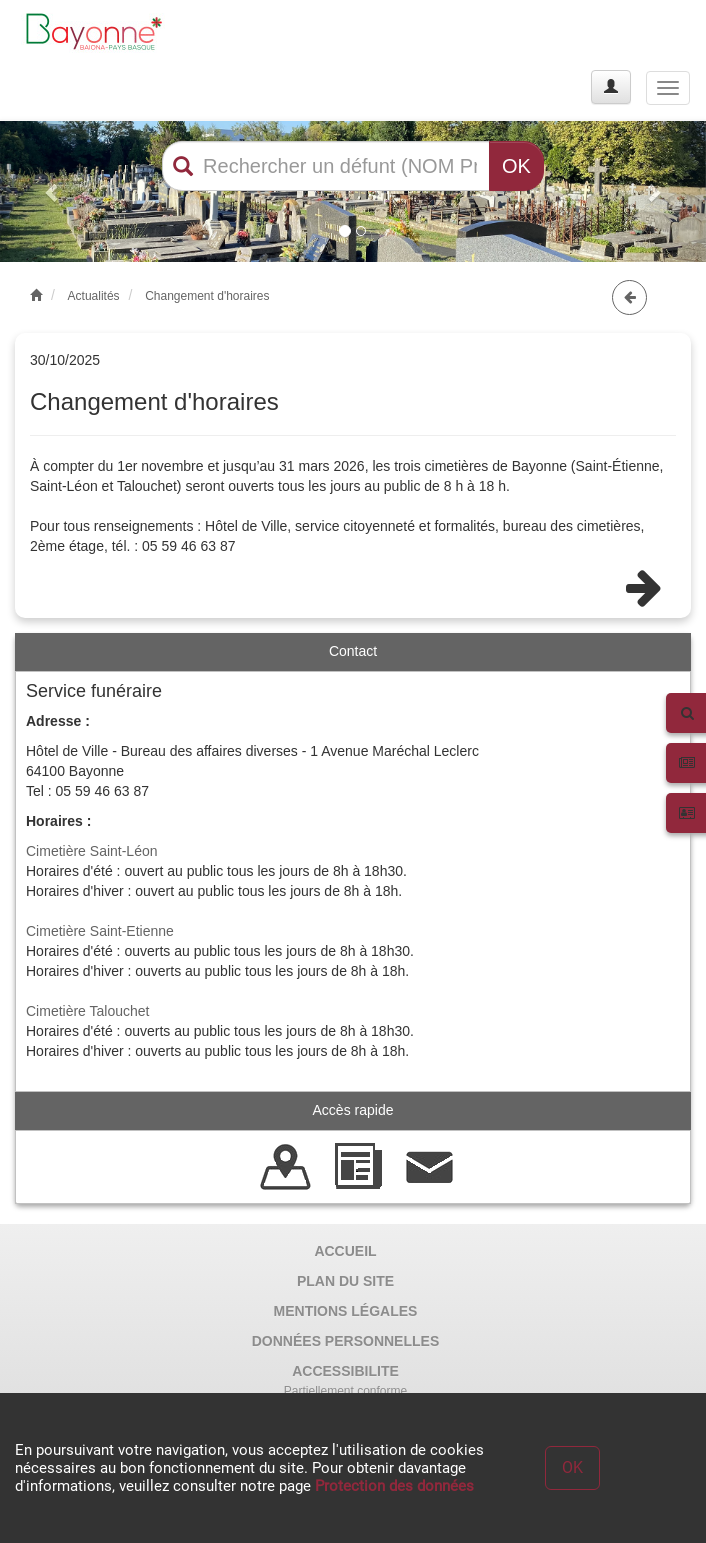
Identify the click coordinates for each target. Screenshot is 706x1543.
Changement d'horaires (207, 296)
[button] (53, 191)
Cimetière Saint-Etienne (100, 931)
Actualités (94, 296)
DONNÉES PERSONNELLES (345, 1341)
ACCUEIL (345, 1251)
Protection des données (394, 1486)
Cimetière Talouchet (87, 1011)
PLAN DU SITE (345, 1281)
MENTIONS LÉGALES (346, 1311)
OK (516, 166)
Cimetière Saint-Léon (92, 851)
